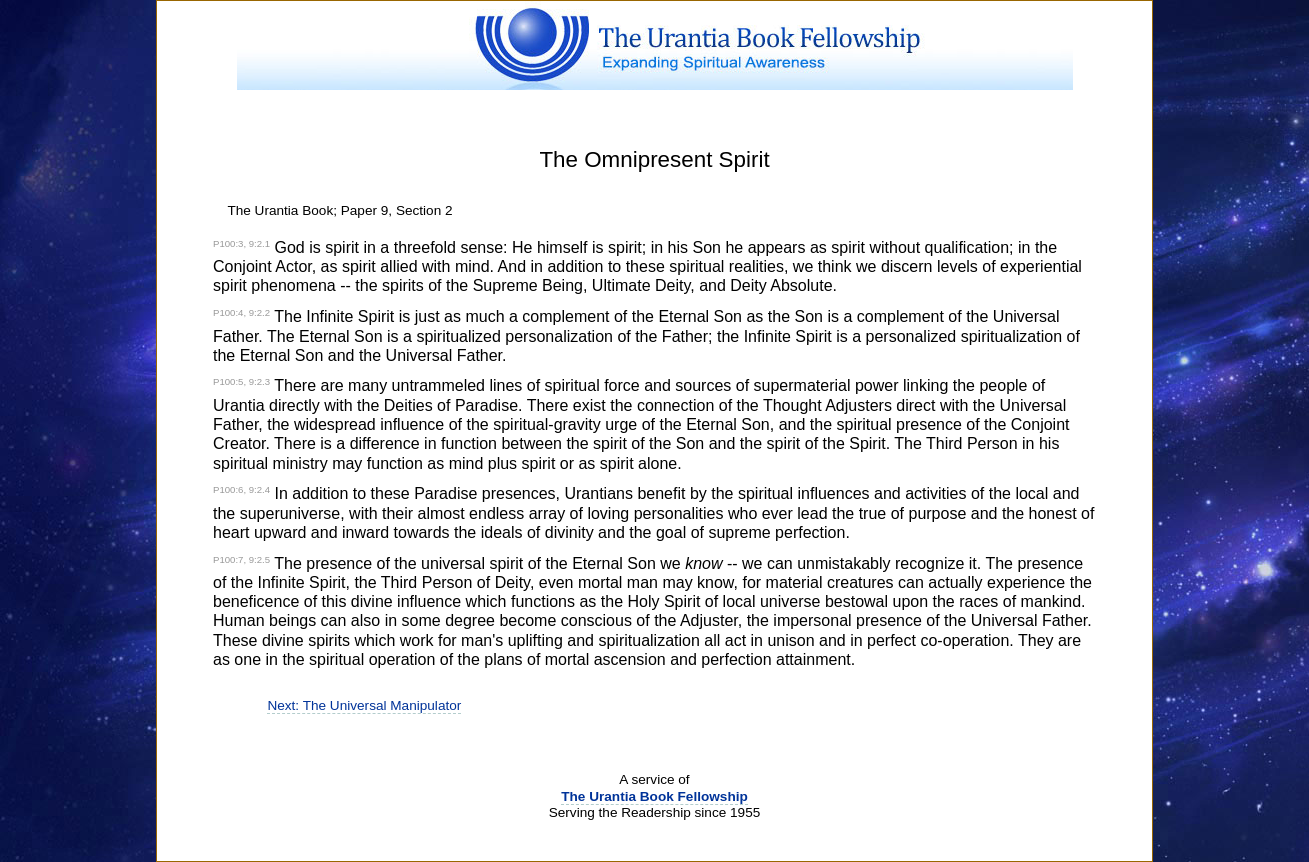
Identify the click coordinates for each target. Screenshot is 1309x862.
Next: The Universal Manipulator (364, 705)
